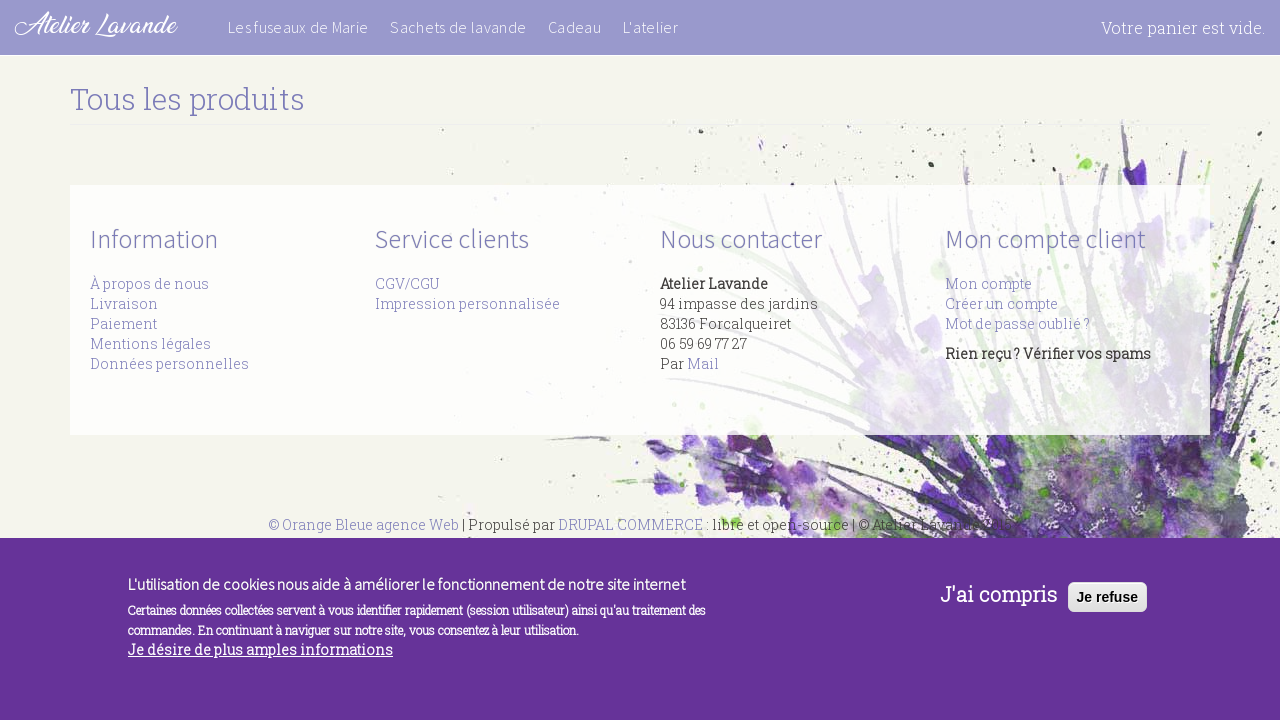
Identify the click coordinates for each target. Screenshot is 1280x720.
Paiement (123, 323)
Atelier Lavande (95, 24)
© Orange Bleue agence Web (363, 524)
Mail (703, 363)
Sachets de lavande (458, 27)
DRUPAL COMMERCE (630, 524)
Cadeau (574, 27)
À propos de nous (149, 283)
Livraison (124, 303)
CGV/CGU (407, 283)
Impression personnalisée (467, 303)
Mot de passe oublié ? (1017, 323)
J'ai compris (998, 601)
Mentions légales (150, 343)
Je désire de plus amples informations (260, 656)
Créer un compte (1001, 303)
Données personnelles (169, 363)
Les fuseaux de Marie (298, 27)
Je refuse (1107, 604)
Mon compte (988, 283)
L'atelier (650, 27)
